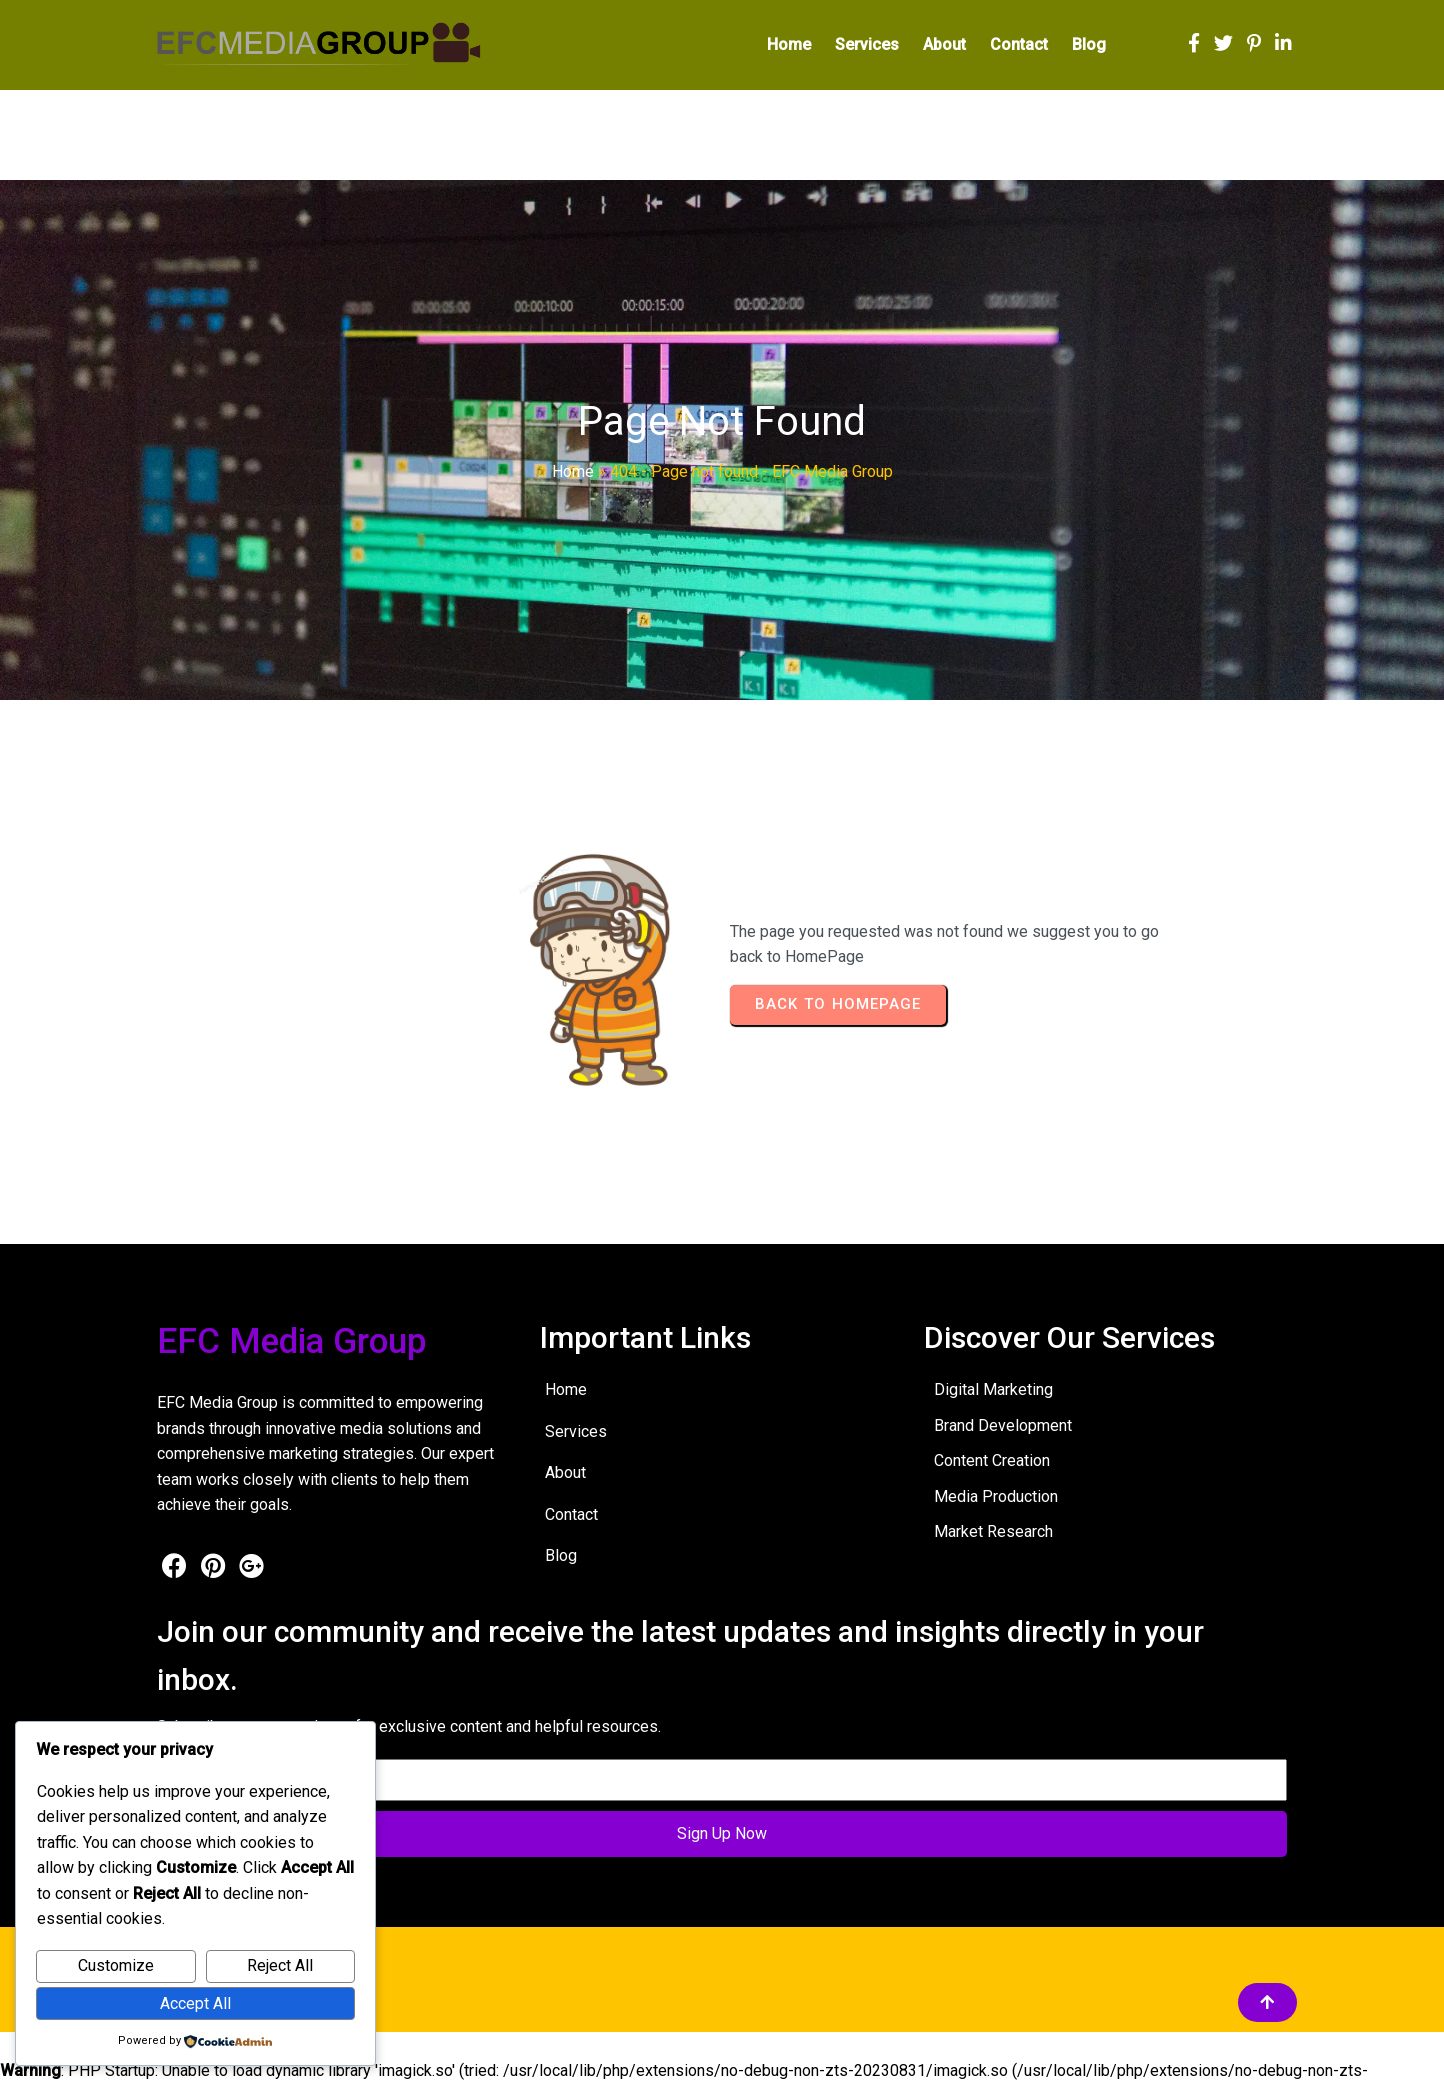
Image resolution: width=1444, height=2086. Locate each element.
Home (573, 476)
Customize (116, 1965)
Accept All (195, 2003)
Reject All (280, 1965)
